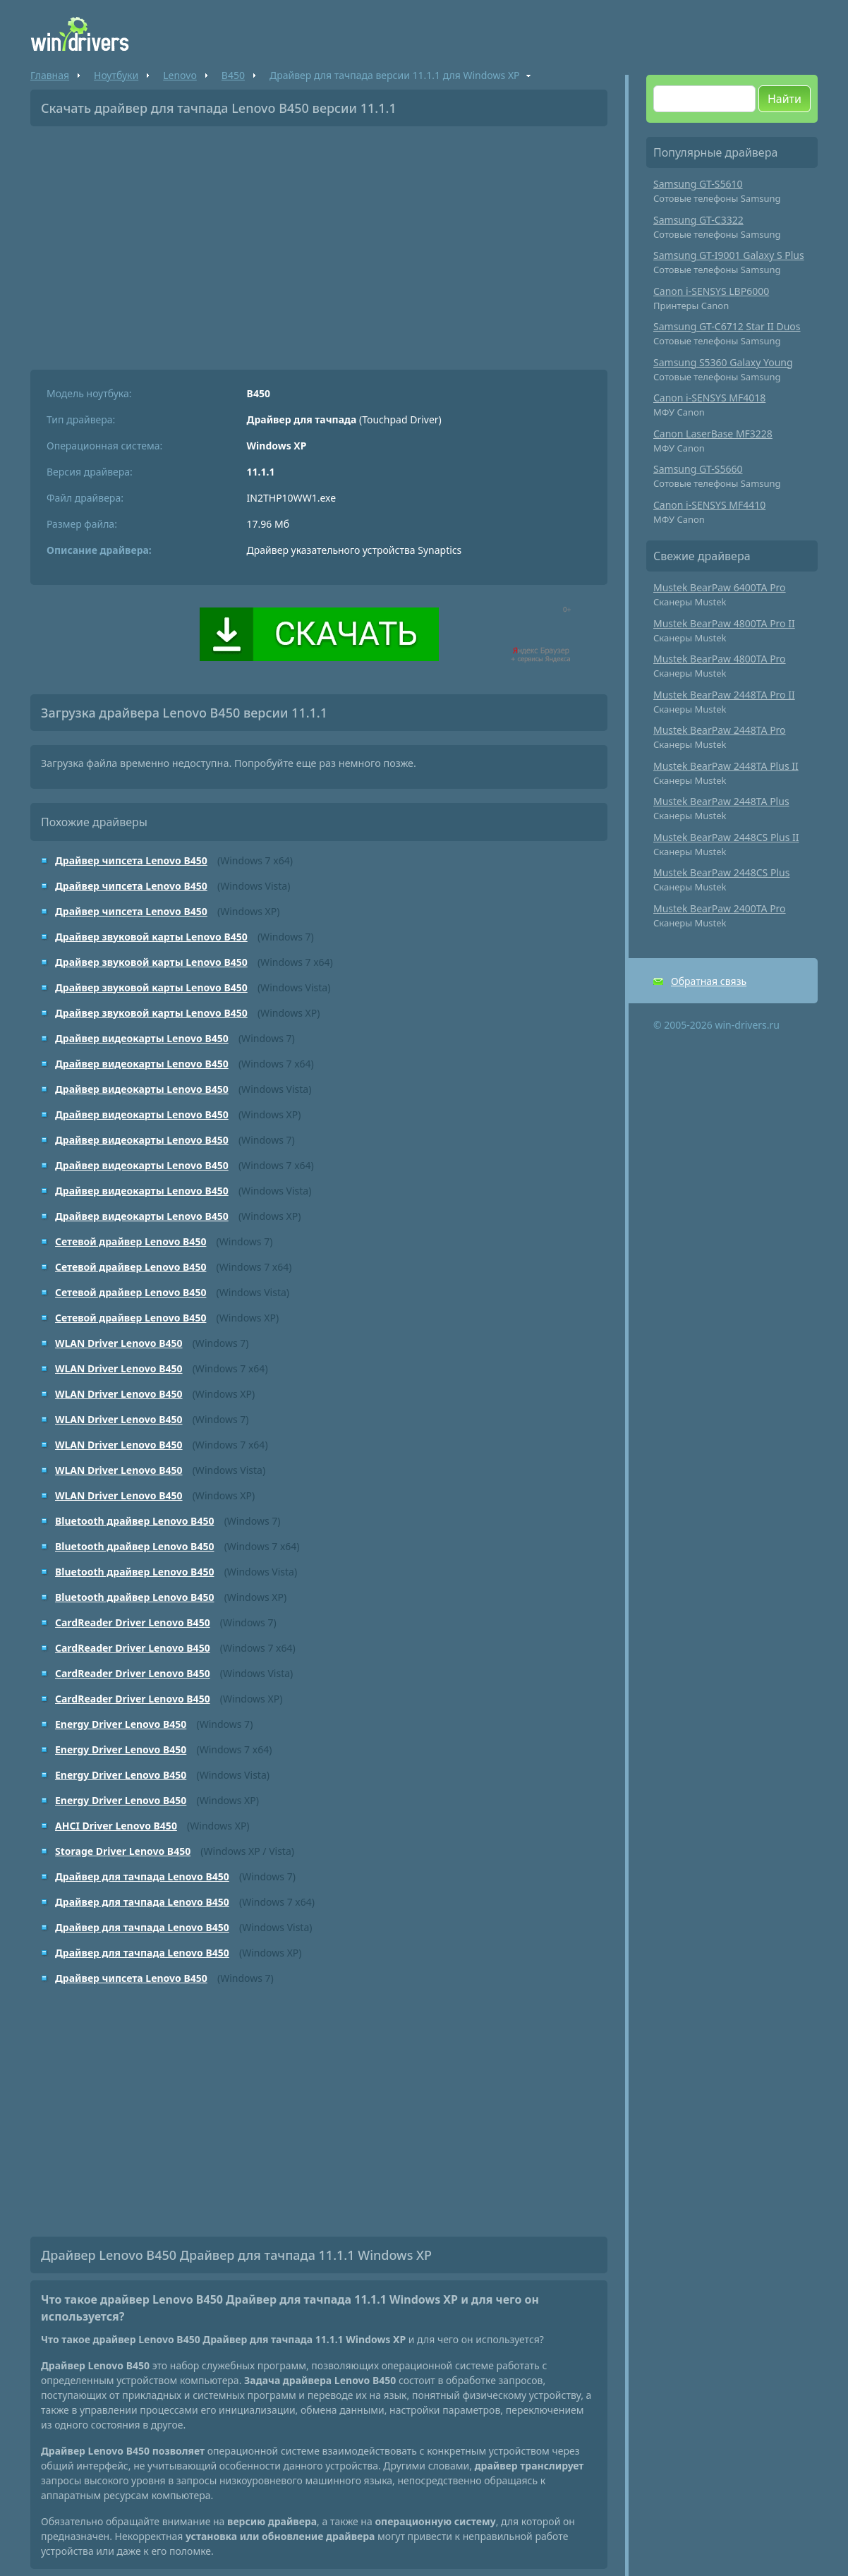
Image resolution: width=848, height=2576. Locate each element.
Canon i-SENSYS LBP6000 (711, 291)
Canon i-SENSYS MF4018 (709, 397)
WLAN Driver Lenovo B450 (119, 1343)
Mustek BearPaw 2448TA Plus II (726, 766)
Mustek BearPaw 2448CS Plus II (726, 837)
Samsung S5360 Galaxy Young (723, 362)
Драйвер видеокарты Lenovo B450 (142, 1038)
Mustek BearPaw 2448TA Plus (721, 801)
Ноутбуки (116, 75)
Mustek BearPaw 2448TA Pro (719, 730)
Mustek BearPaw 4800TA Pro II (724, 623)
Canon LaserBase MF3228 (713, 433)
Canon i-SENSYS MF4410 (709, 505)
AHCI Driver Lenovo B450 (116, 1825)
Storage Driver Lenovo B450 (122, 1851)
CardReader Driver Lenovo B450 (132, 1622)
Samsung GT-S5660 (698, 469)
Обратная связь (708, 981)
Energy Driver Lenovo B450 (120, 1724)
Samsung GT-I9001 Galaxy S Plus (728, 255)
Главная (49, 75)
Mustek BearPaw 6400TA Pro (719, 587)
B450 (233, 75)
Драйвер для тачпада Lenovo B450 (142, 1876)
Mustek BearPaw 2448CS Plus (721, 872)
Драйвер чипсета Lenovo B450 (131, 860)
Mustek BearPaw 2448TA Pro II (724, 694)
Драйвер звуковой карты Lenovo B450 (151, 936)
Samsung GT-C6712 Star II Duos (727, 326)
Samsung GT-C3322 (698, 219)
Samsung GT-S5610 (698, 184)
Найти (784, 99)
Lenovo (180, 75)
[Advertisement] (318, 242)
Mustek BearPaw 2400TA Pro (719, 908)
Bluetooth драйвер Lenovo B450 (134, 1521)
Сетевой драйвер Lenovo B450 (130, 1241)
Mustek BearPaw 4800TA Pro (719, 658)
